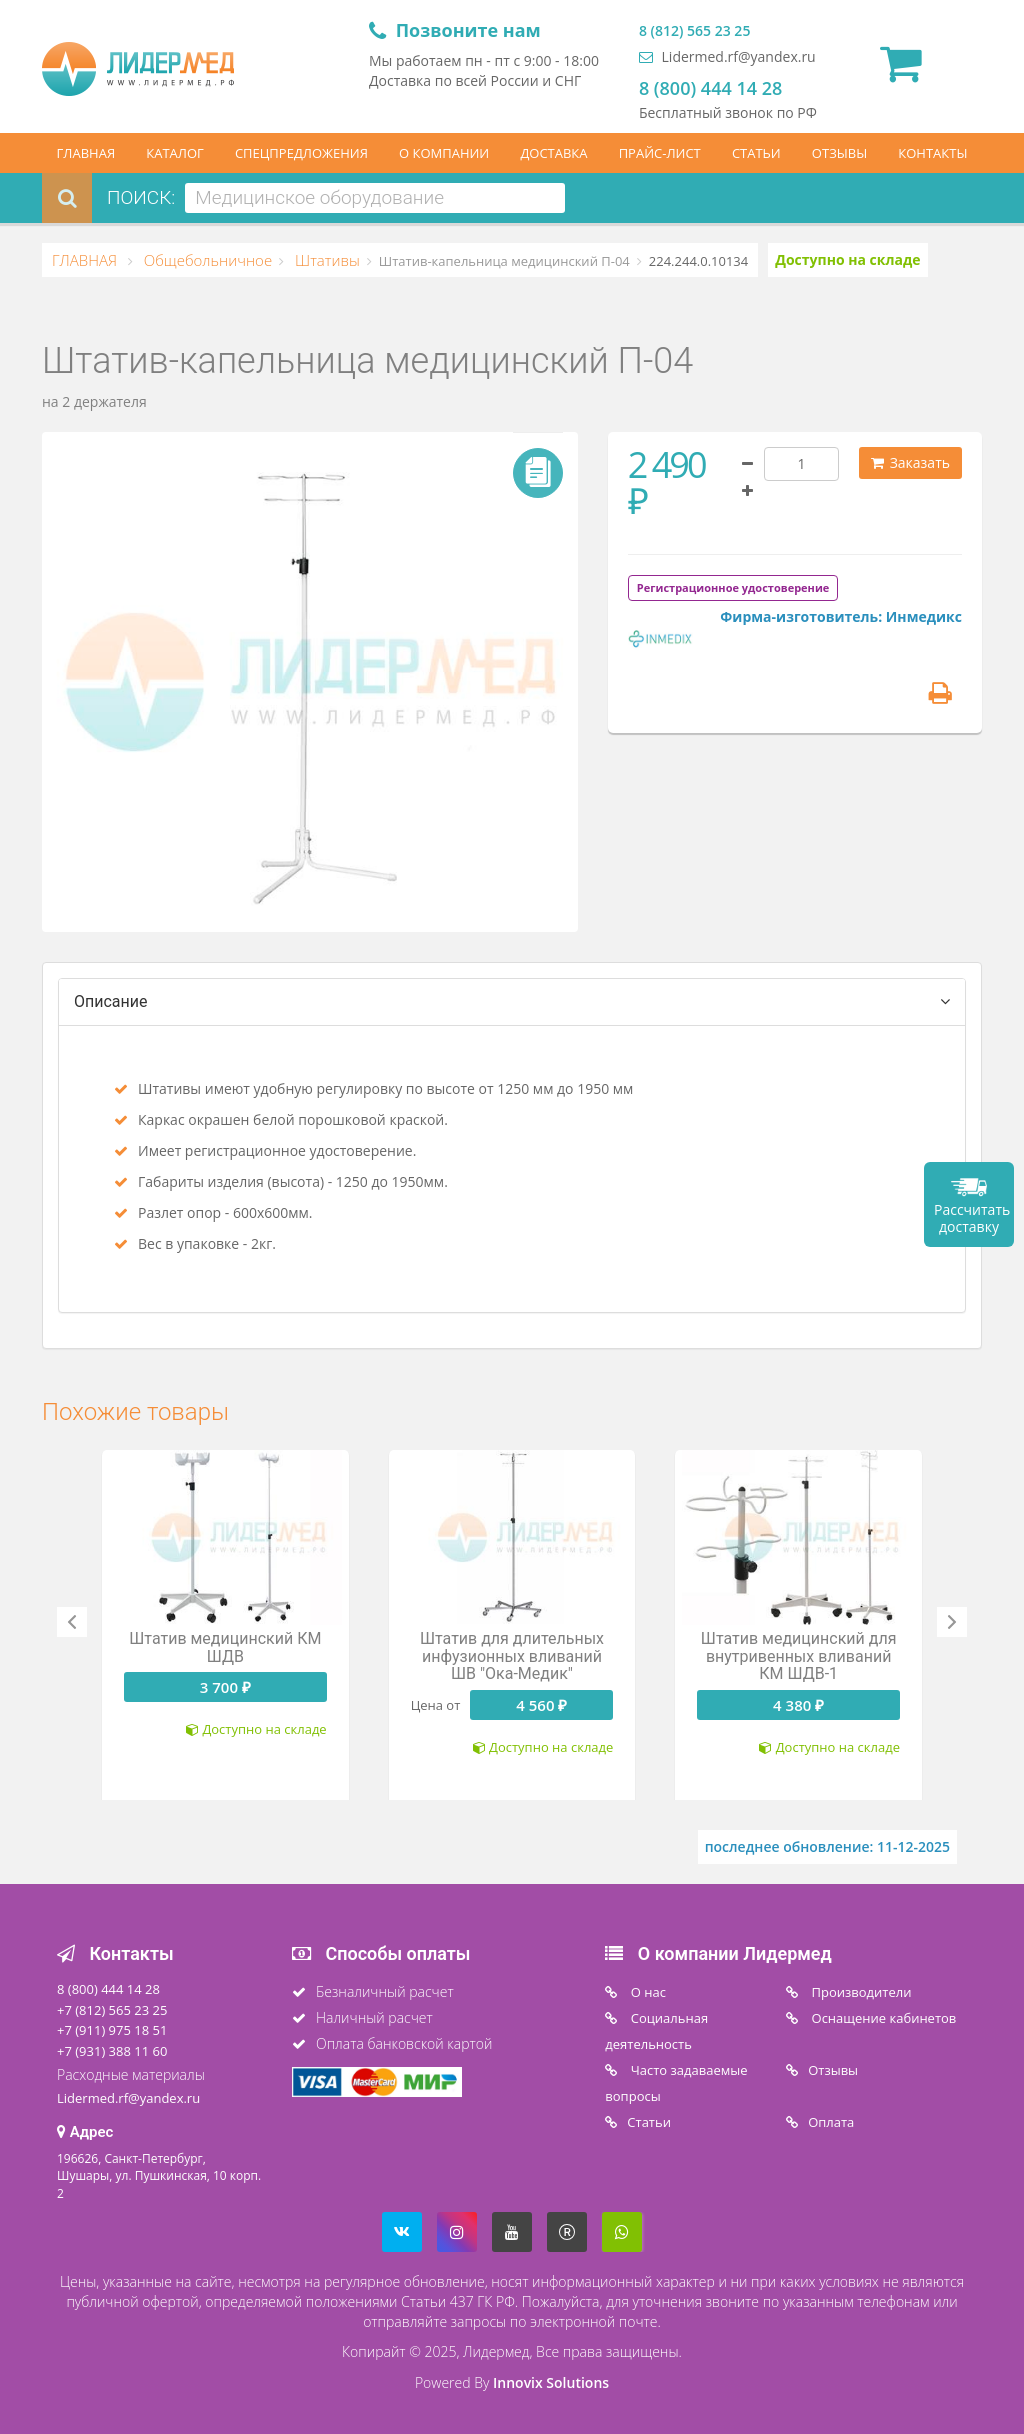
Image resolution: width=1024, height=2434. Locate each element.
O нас (646, 1992)
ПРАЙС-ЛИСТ (660, 153)
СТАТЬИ (756, 153)
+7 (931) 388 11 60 (112, 2051)
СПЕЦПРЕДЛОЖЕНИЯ (301, 153)
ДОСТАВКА (553, 153)
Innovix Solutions (551, 2382)
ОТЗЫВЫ (839, 153)
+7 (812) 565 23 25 (112, 2010)
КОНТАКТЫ (932, 153)
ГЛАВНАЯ (86, 153)
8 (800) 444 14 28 (710, 88)
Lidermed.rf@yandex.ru (727, 56)
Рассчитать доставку (972, 1218)
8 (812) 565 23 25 (694, 30)
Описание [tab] (111, 1001)
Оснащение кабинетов (882, 2018)
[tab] (733, 586)
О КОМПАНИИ (444, 153)
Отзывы (833, 2070)
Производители (859, 1992)
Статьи (649, 2122)
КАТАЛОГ (175, 153)
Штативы (325, 260)
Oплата (831, 2122)
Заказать (910, 462)
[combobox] (375, 198)
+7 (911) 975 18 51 (112, 2030)
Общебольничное (206, 260)
